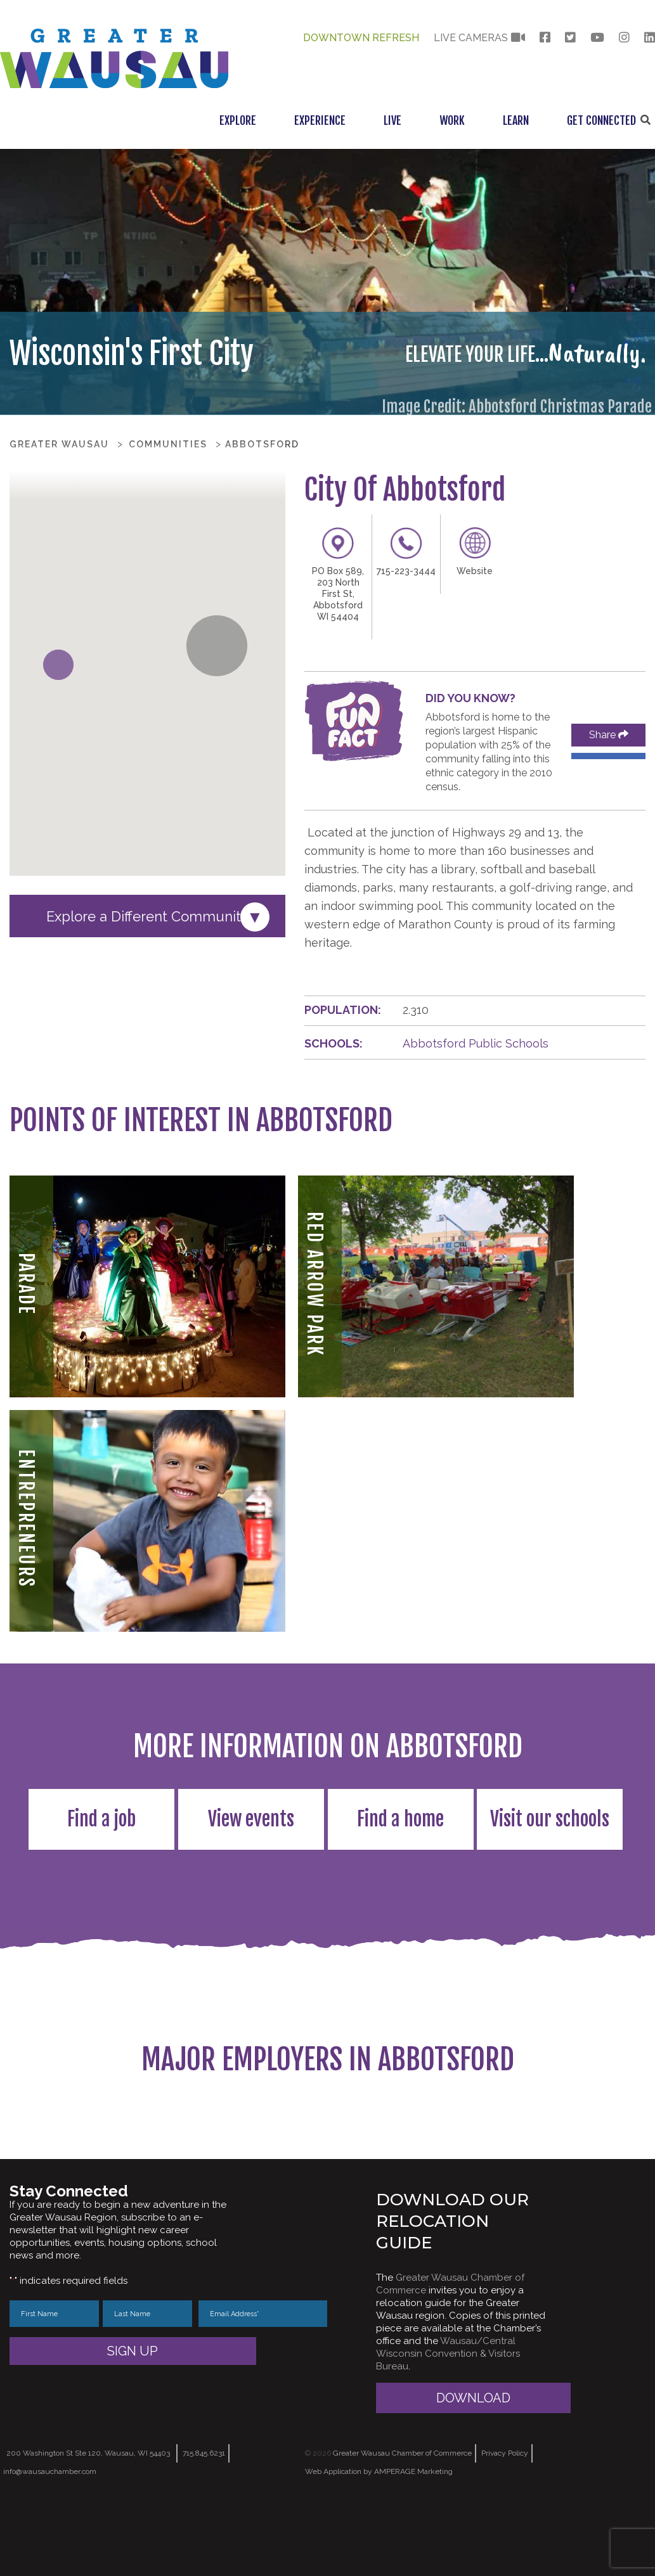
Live (392, 120)
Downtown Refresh (361, 38)
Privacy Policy (504, 2516)
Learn (516, 120)
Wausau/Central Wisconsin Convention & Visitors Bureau (448, 2417)
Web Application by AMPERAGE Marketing (379, 2534)
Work (452, 120)
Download (473, 2461)
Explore (237, 120)
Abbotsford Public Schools (475, 1043)
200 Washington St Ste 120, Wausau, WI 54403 (88, 2516)
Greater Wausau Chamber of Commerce (402, 2516)
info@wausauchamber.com (49, 2534)
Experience (320, 120)
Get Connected (601, 120)
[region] (327, 2146)
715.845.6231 (204, 2516)
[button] (58, 665)
